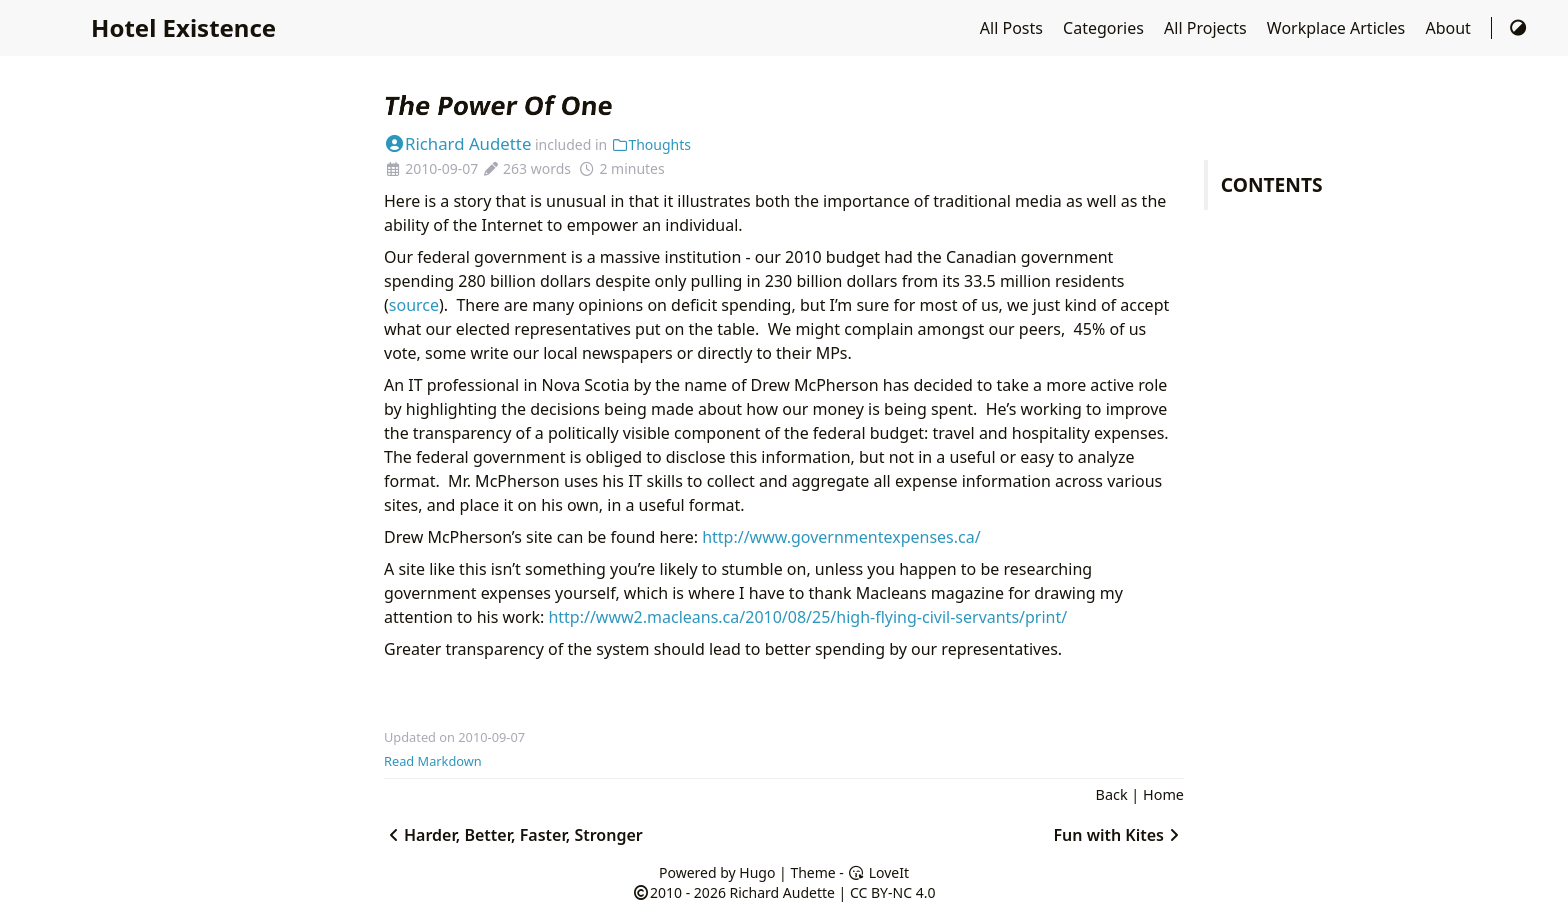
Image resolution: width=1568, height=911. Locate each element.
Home (1163, 794)
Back (1112, 794)
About (1450, 28)
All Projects (1207, 28)
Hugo (757, 872)
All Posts (1013, 28)
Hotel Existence (183, 27)
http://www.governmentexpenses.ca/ (841, 537)
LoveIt (878, 872)
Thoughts (651, 144)
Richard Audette (457, 143)
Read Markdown (433, 761)
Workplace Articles (1338, 28)
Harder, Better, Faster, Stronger (513, 835)
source (414, 305)
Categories (1105, 28)
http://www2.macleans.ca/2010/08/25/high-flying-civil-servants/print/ (807, 617)
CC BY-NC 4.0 (892, 892)
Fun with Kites (1119, 835)
